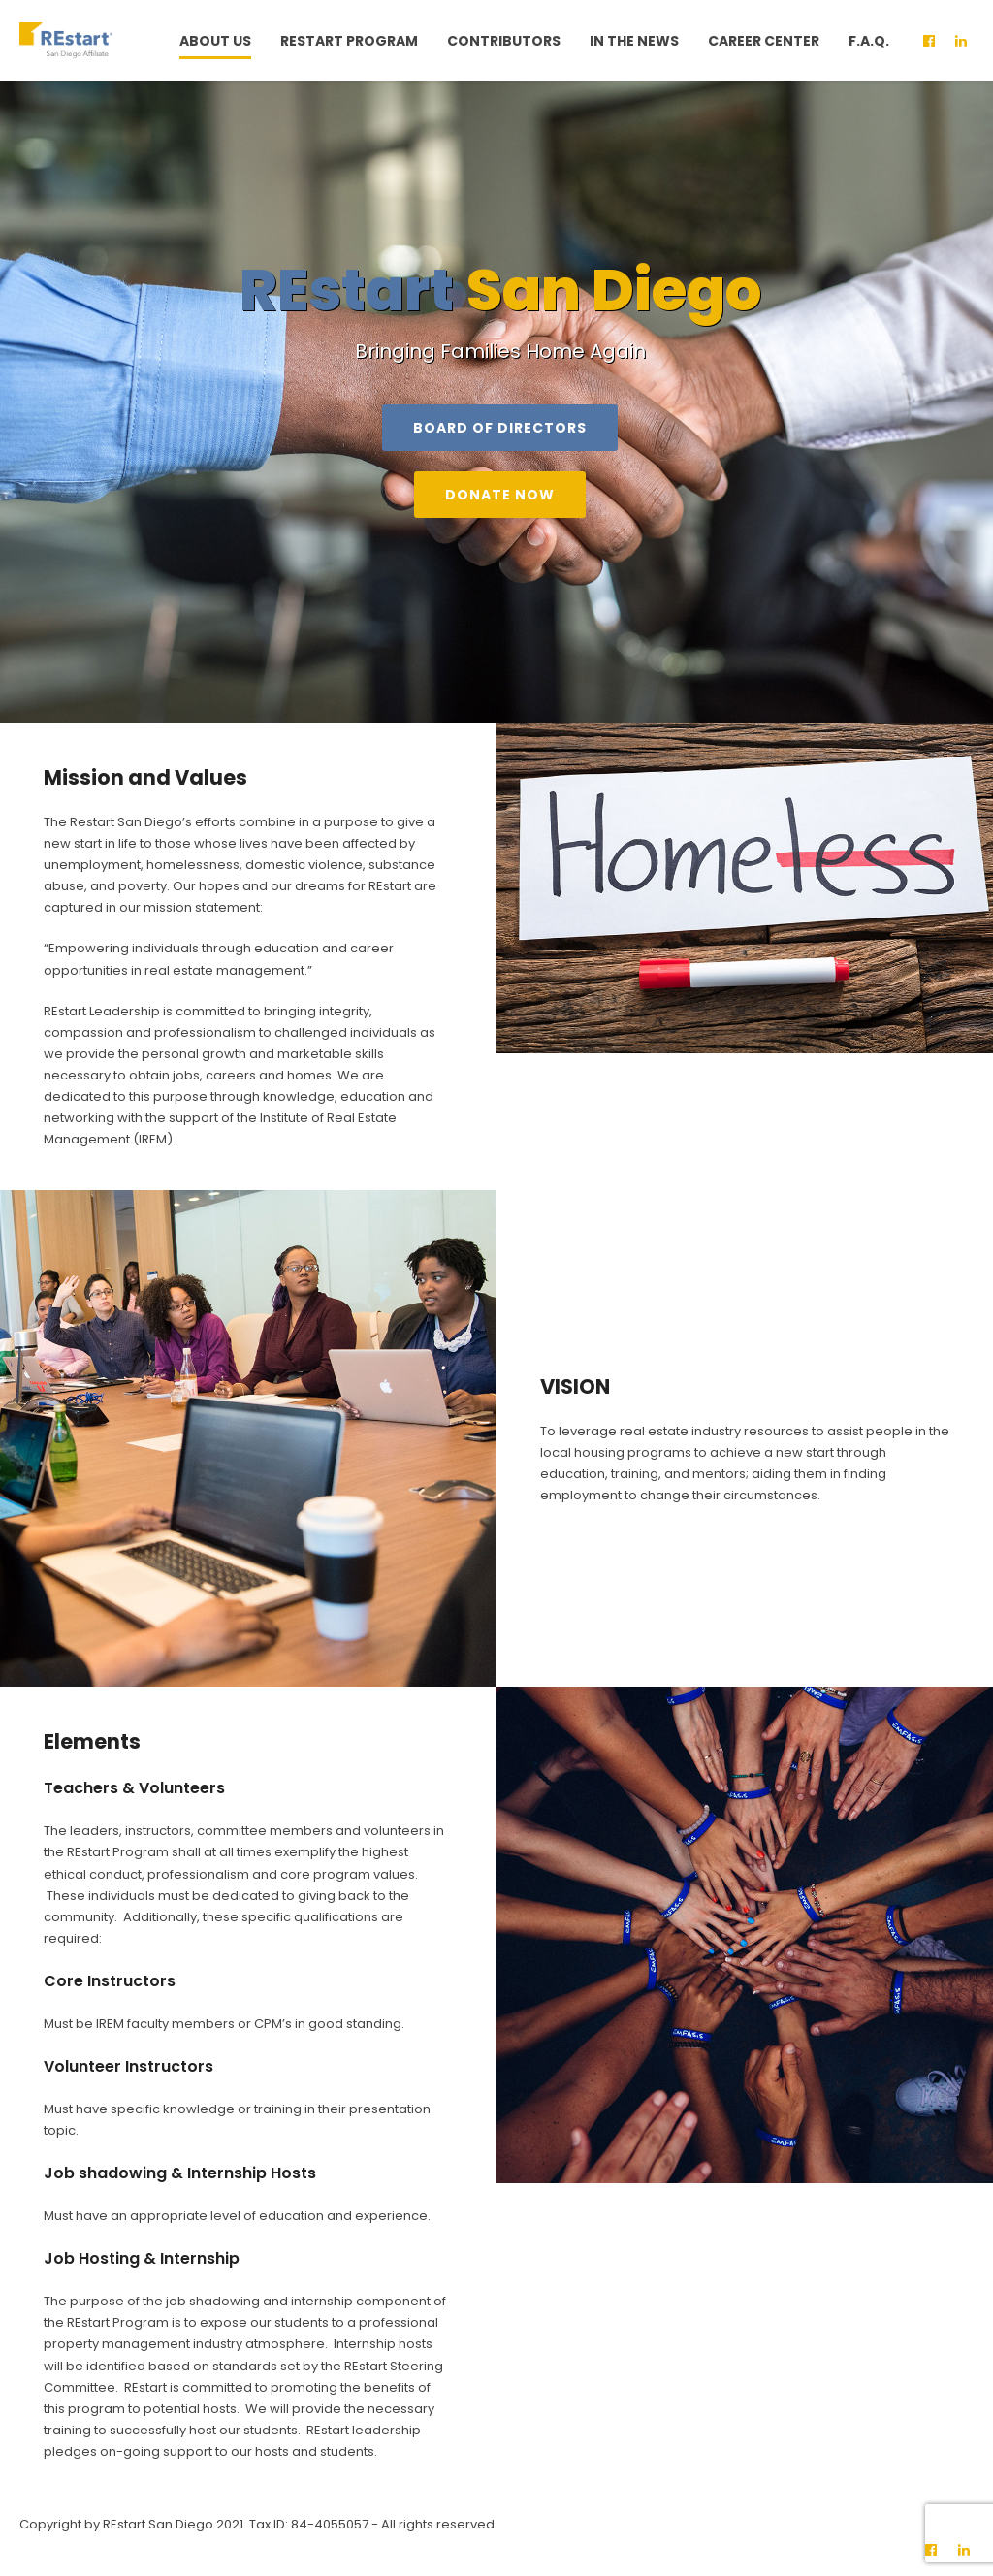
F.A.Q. (869, 40)
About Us (215, 40)
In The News (634, 40)
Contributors (504, 40)
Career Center (763, 40)
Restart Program (349, 40)
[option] (496, 402)
